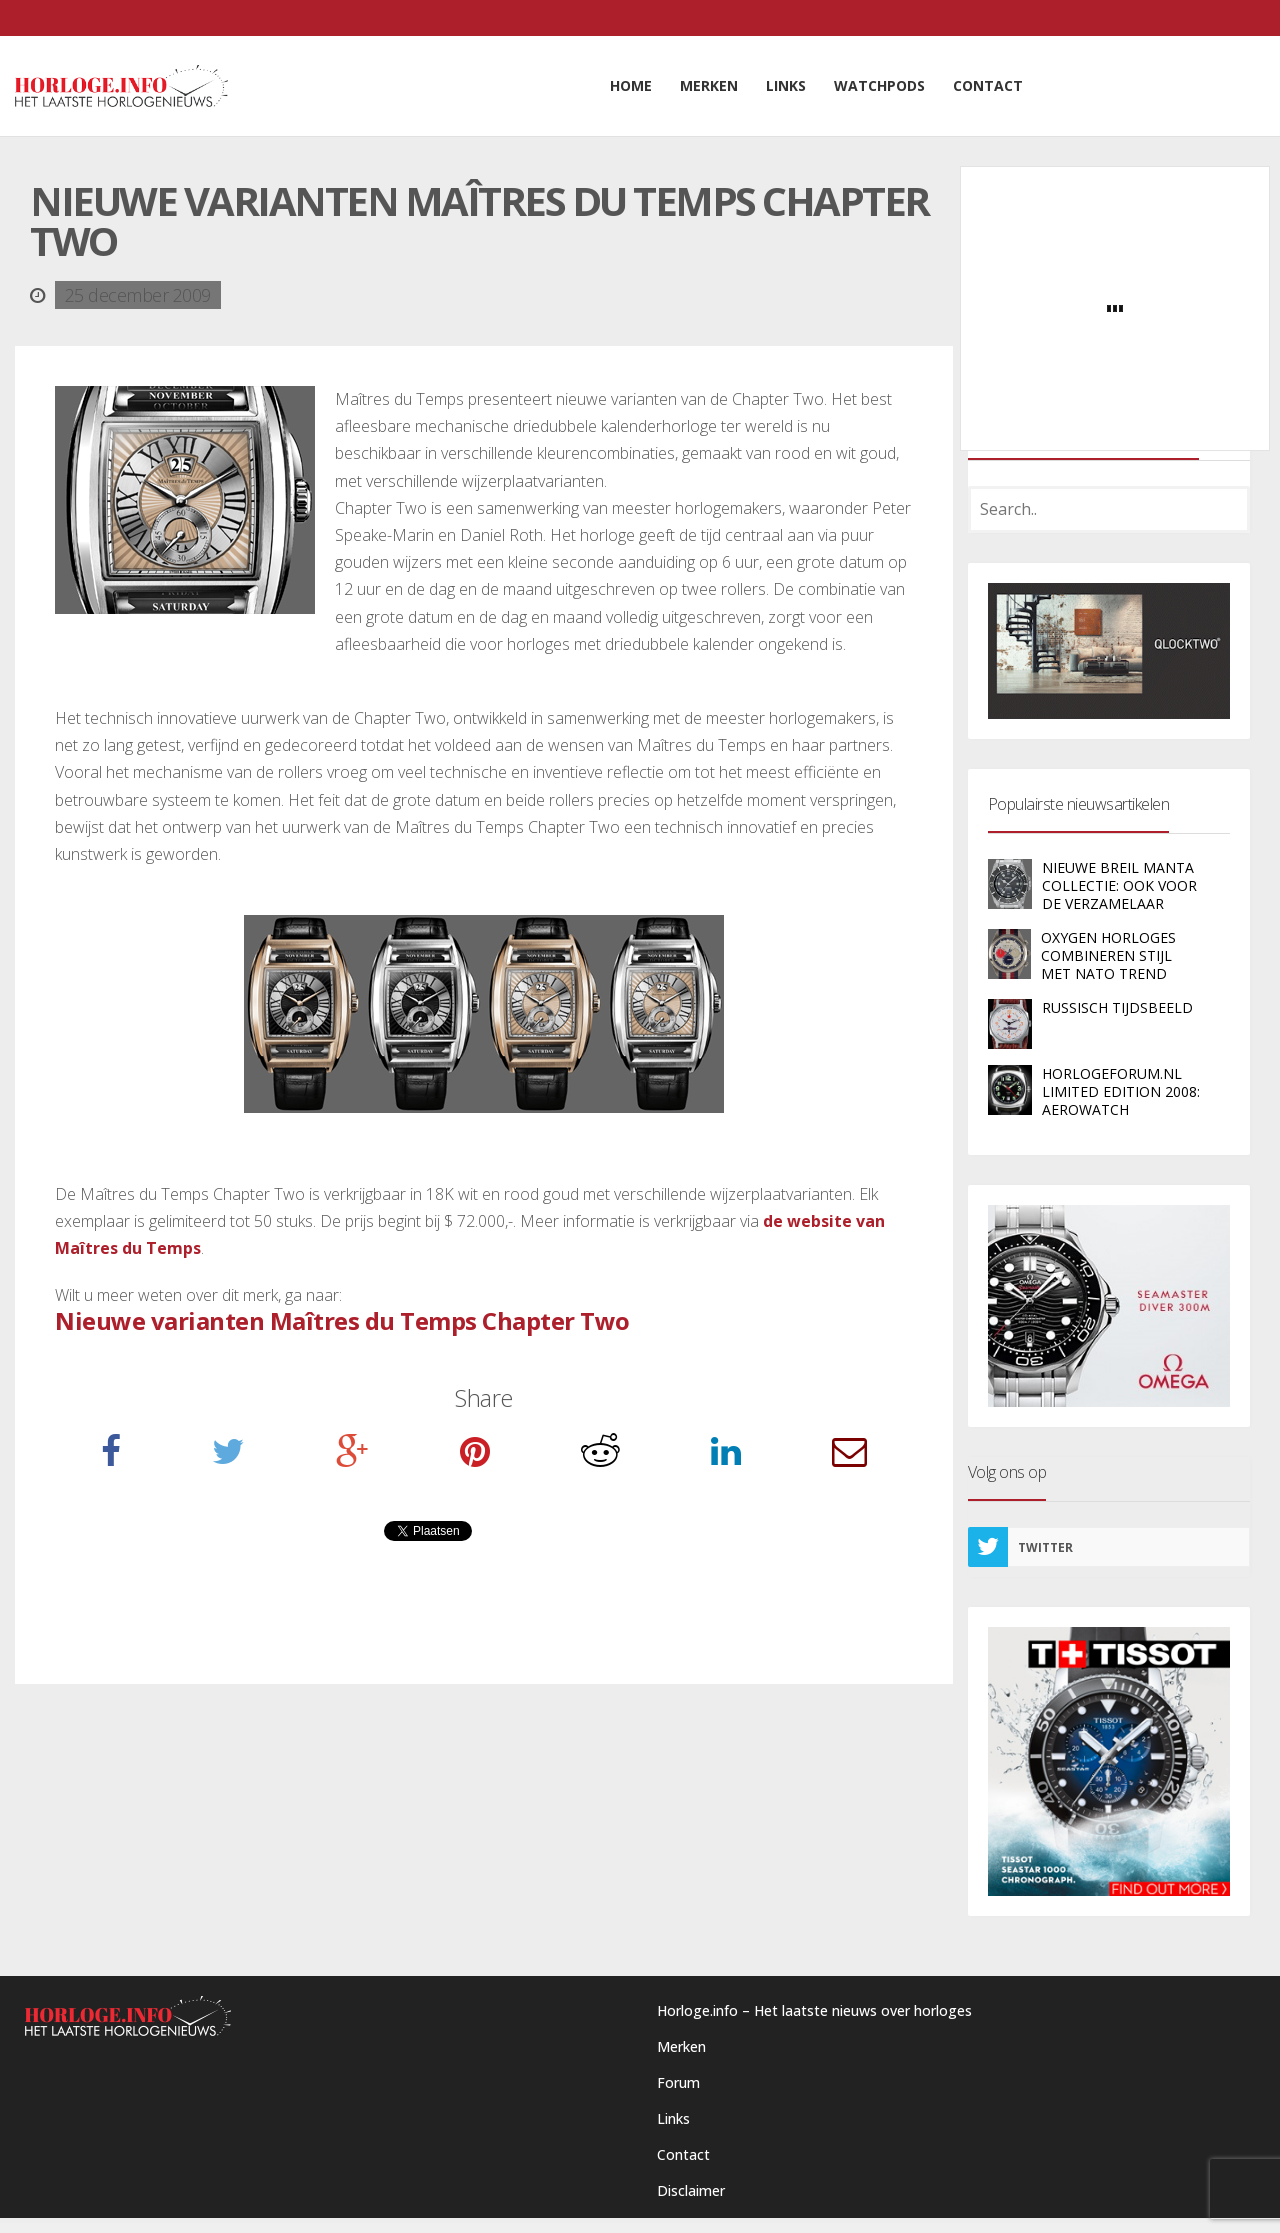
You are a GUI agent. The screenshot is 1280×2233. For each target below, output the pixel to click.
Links (673, 2118)
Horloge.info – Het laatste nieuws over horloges (814, 2010)
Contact (683, 2154)
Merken (681, 2046)
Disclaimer (691, 2190)
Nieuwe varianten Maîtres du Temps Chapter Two (342, 1320)
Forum (678, 2082)
